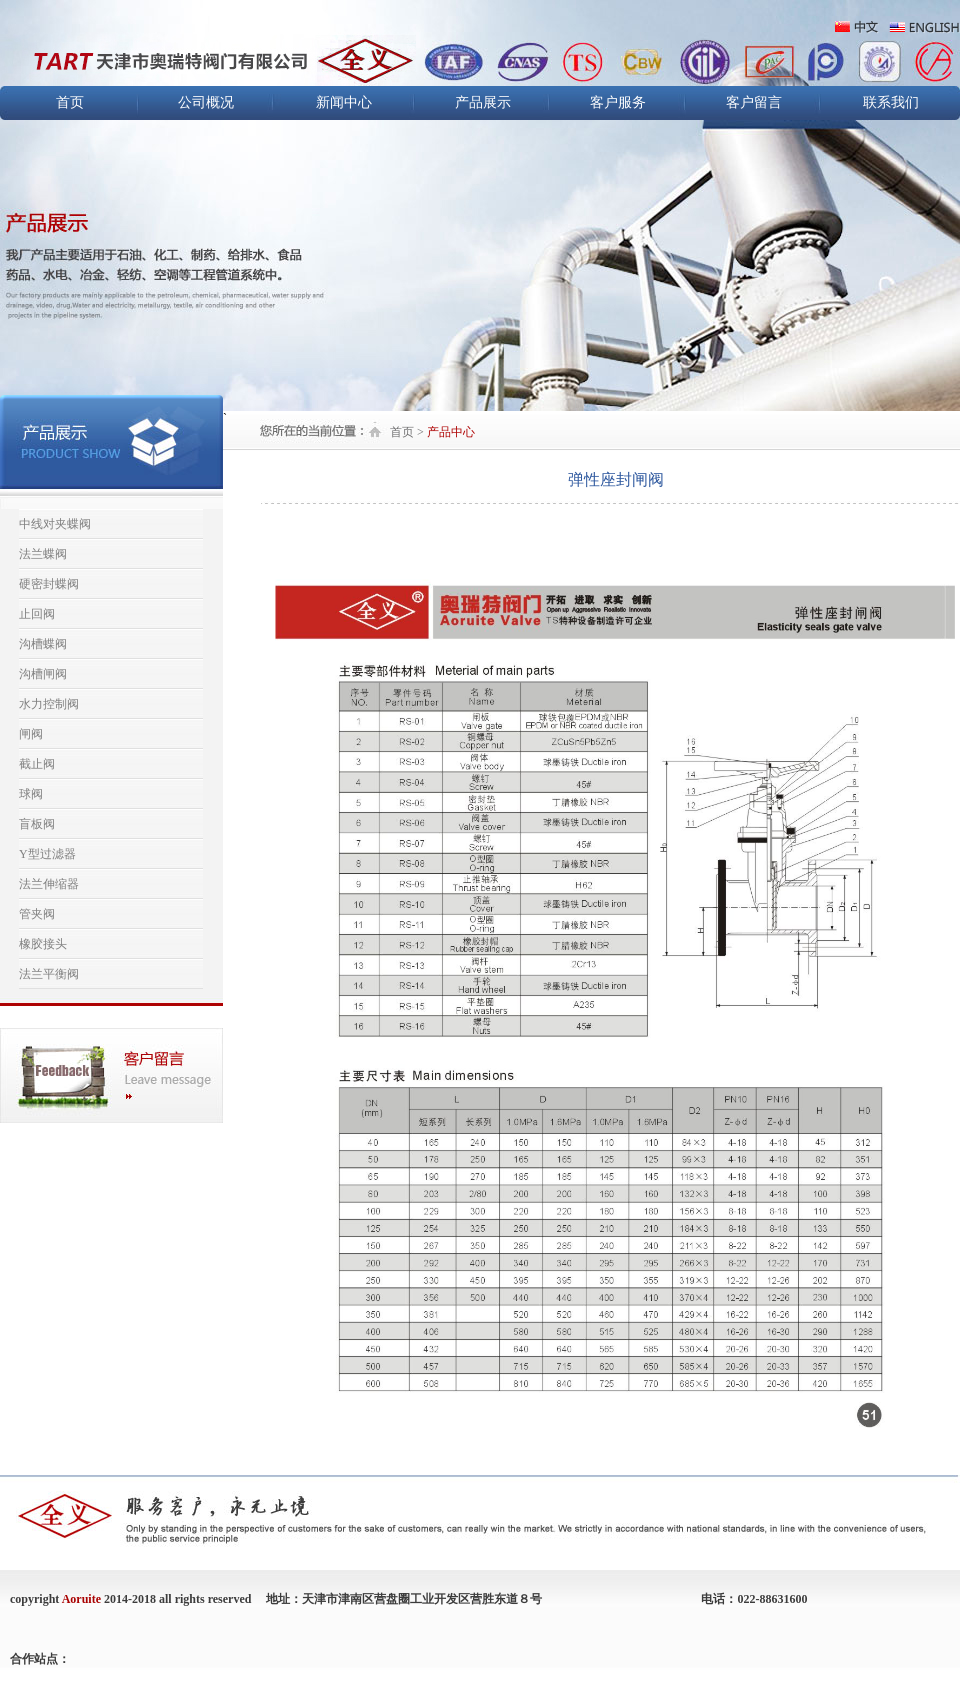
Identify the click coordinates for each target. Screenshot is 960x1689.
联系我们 (891, 102)
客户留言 (754, 102)
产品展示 (483, 102)
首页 (70, 102)
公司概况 (206, 102)
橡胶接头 (43, 944)
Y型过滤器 (47, 854)
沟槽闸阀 (43, 674)
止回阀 (37, 614)
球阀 (31, 794)
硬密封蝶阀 (49, 584)
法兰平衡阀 (49, 974)
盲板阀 (37, 824)
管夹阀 (37, 914)
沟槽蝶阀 (43, 644)
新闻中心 (344, 102)
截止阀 (37, 764)
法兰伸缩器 (49, 884)
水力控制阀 (49, 704)
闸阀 (31, 734)
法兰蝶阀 (43, 554)
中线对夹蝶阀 (55, 524)
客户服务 (618, 102)
